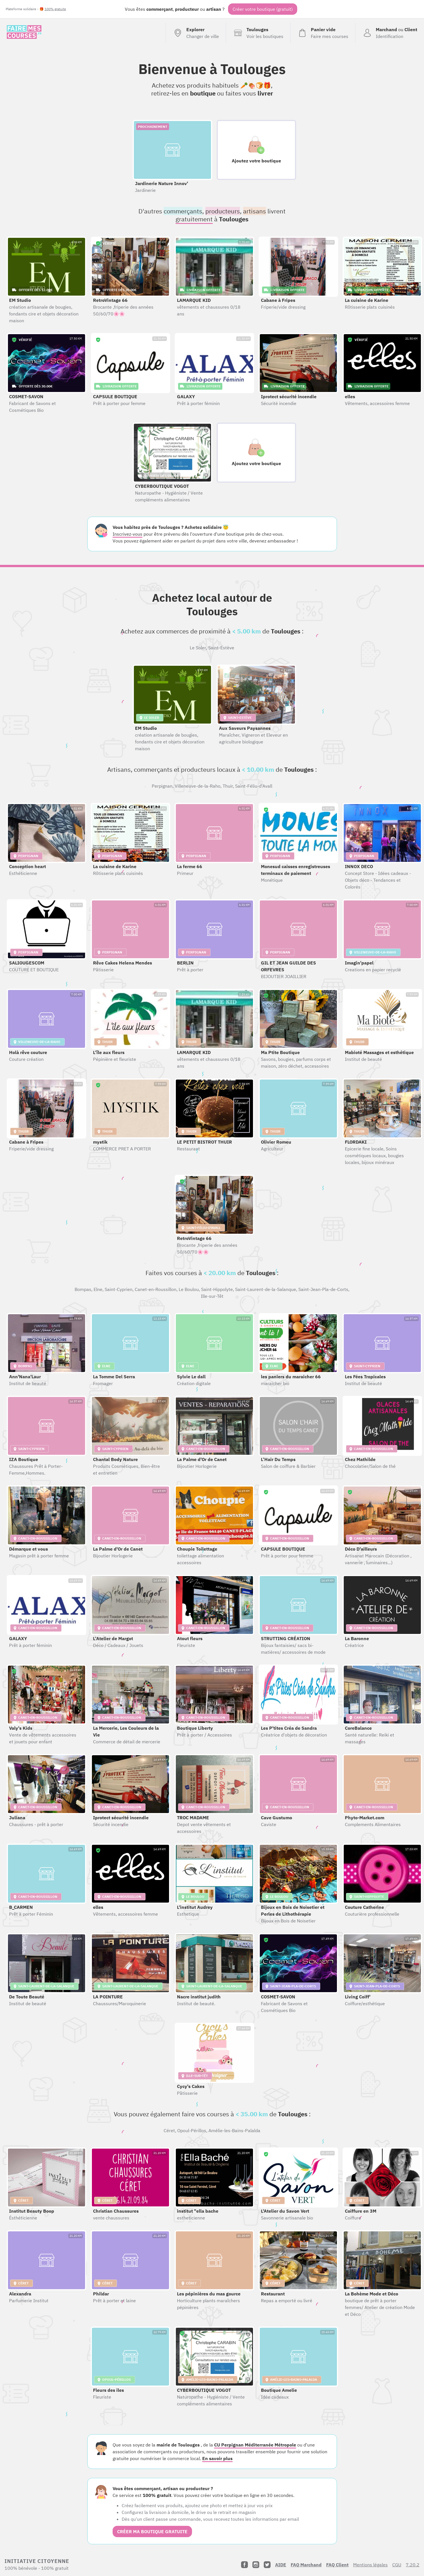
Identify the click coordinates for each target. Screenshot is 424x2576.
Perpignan (162, 786)
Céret (169, 2130)
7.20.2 (412, 2564)
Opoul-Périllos (191, 2130)
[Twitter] (267, 2564)
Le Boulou (189, 1289)
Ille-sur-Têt (212, 1296)
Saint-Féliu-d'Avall (253, 786)
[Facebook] (244, 2564)
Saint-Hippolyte (217, 1289)
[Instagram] (255, 2564)
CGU (396, 2564)
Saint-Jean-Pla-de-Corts (323, 1289)
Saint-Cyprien (118, 1289)
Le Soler (198, 647)
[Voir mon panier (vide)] (322, 33)
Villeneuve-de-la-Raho (197, 786)
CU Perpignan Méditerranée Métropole (255, 2445)
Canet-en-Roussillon (155, 1289)
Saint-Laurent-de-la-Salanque (265, 1289)
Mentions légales (370, 2564)
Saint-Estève (221, 647)
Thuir (228, 786)
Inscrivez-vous (127, 534)
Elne (98, 1289)
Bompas (83, 1289)
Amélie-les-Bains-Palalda (234, 2130)
